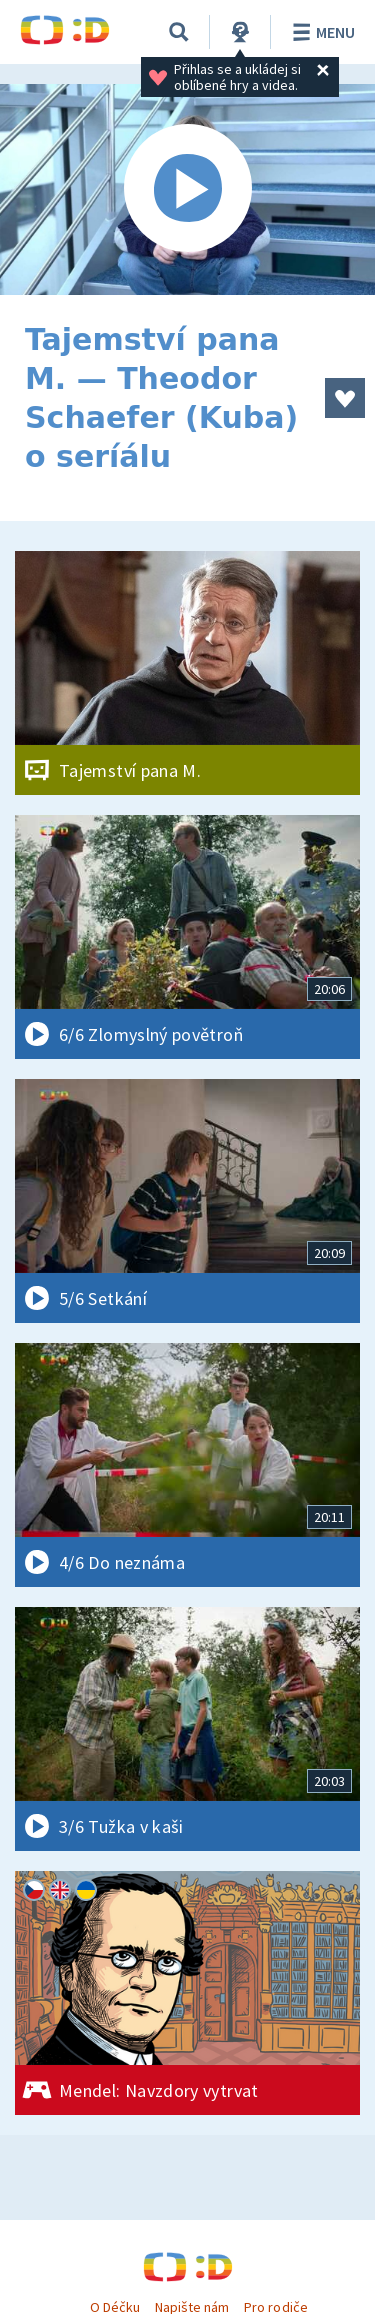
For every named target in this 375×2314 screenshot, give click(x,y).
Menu (320, 32)
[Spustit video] (187, 189)
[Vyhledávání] (179, 32)
